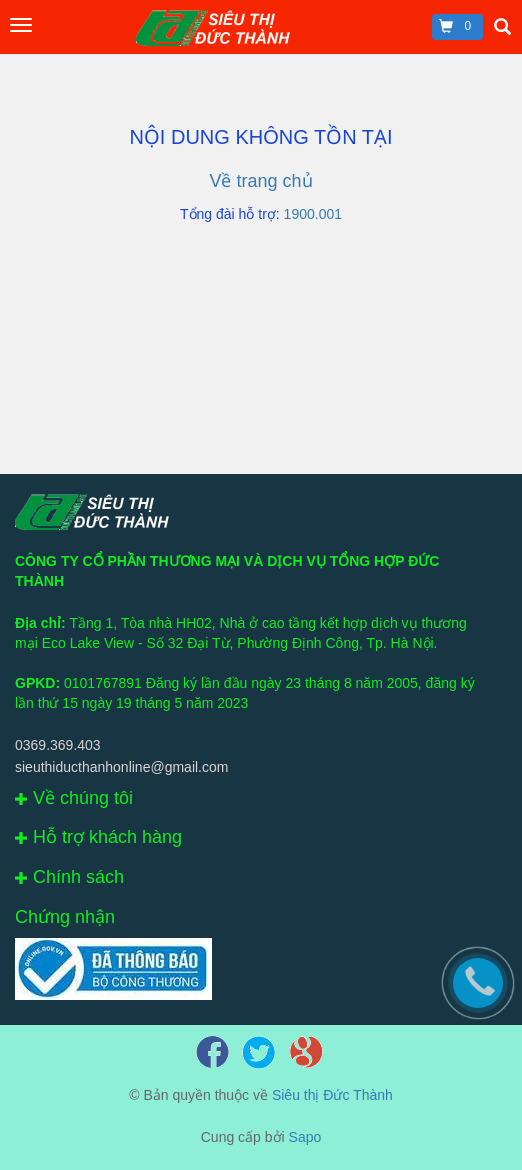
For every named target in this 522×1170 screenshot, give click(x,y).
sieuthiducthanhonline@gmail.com (121, 767)
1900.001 (313, 214)
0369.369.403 (58, 745)
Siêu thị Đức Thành (332, 1095)
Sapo (305, 1137)
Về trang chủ (260, 181)
